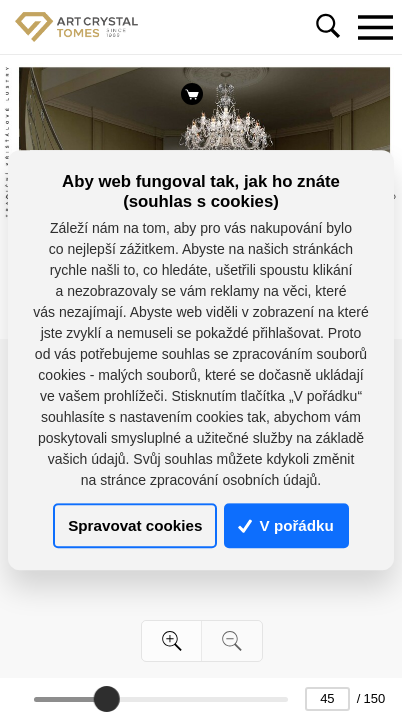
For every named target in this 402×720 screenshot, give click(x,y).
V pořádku (286, 525)
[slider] (107, 699)
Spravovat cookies (135, 525)
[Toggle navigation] (375, 27)
